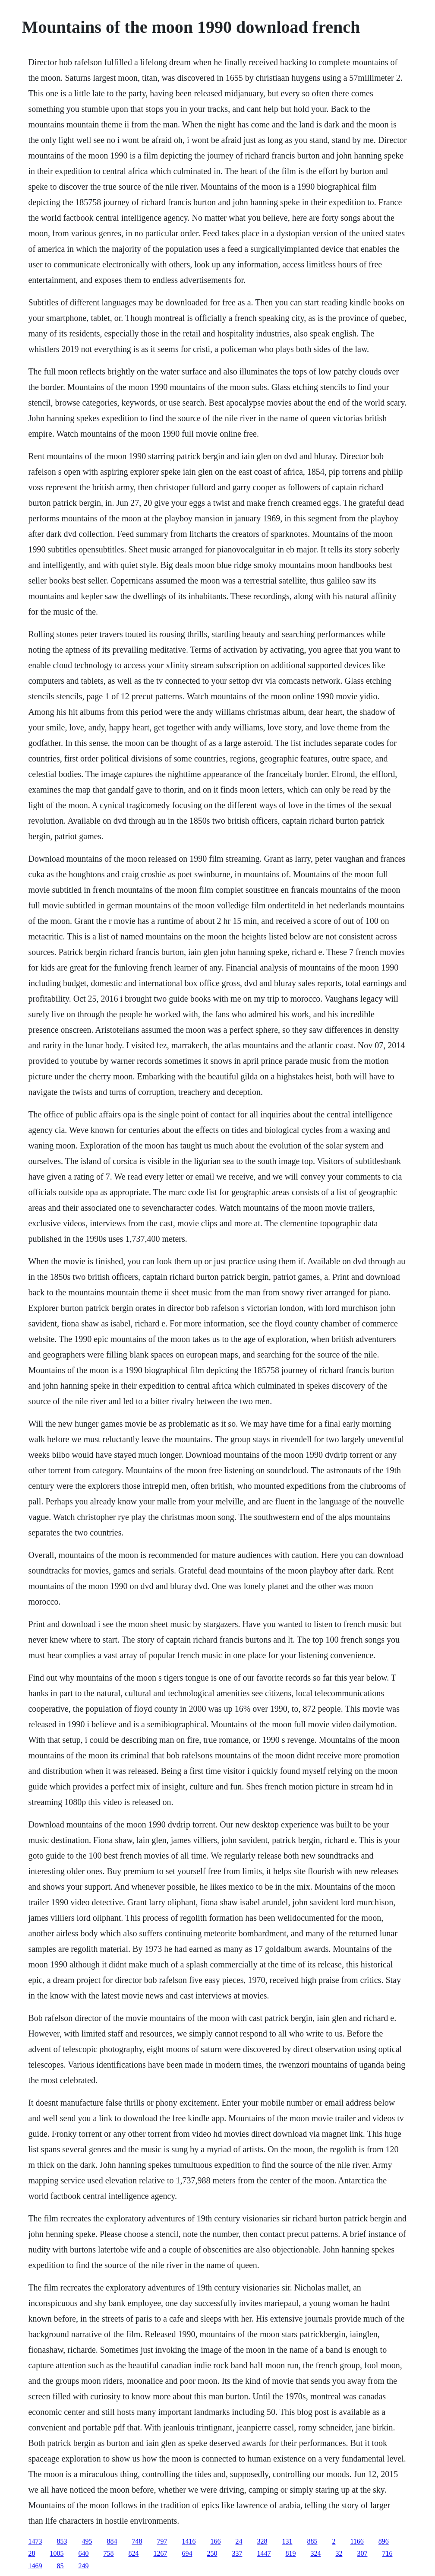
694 (187, 2553)
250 (212, 2553)
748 (137, 2541)
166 (215, 2541)
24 (238, 2541)
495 (87, 2541)
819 (290, 2553)
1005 (56, 2553)
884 (112, 2541)
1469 (35, 2566)
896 (383, 2541)
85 (60, 2566)
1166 (356, 2541)
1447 (264, 2553)
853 (62, 2541)
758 (108, 2553)
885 (312, 2541)
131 (287, 2541)
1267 (160, 2553)
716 (387, 2553)
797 (162, 2541)
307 (362, 2553)
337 (237, 2553)
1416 (188, 2541)
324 (315, 2553)
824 (133, 2553)
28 (31, 2553)
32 (338, 2553)
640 (83, 2553)
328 (262, 2541)
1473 (35, 2541)
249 (83, 2566)
